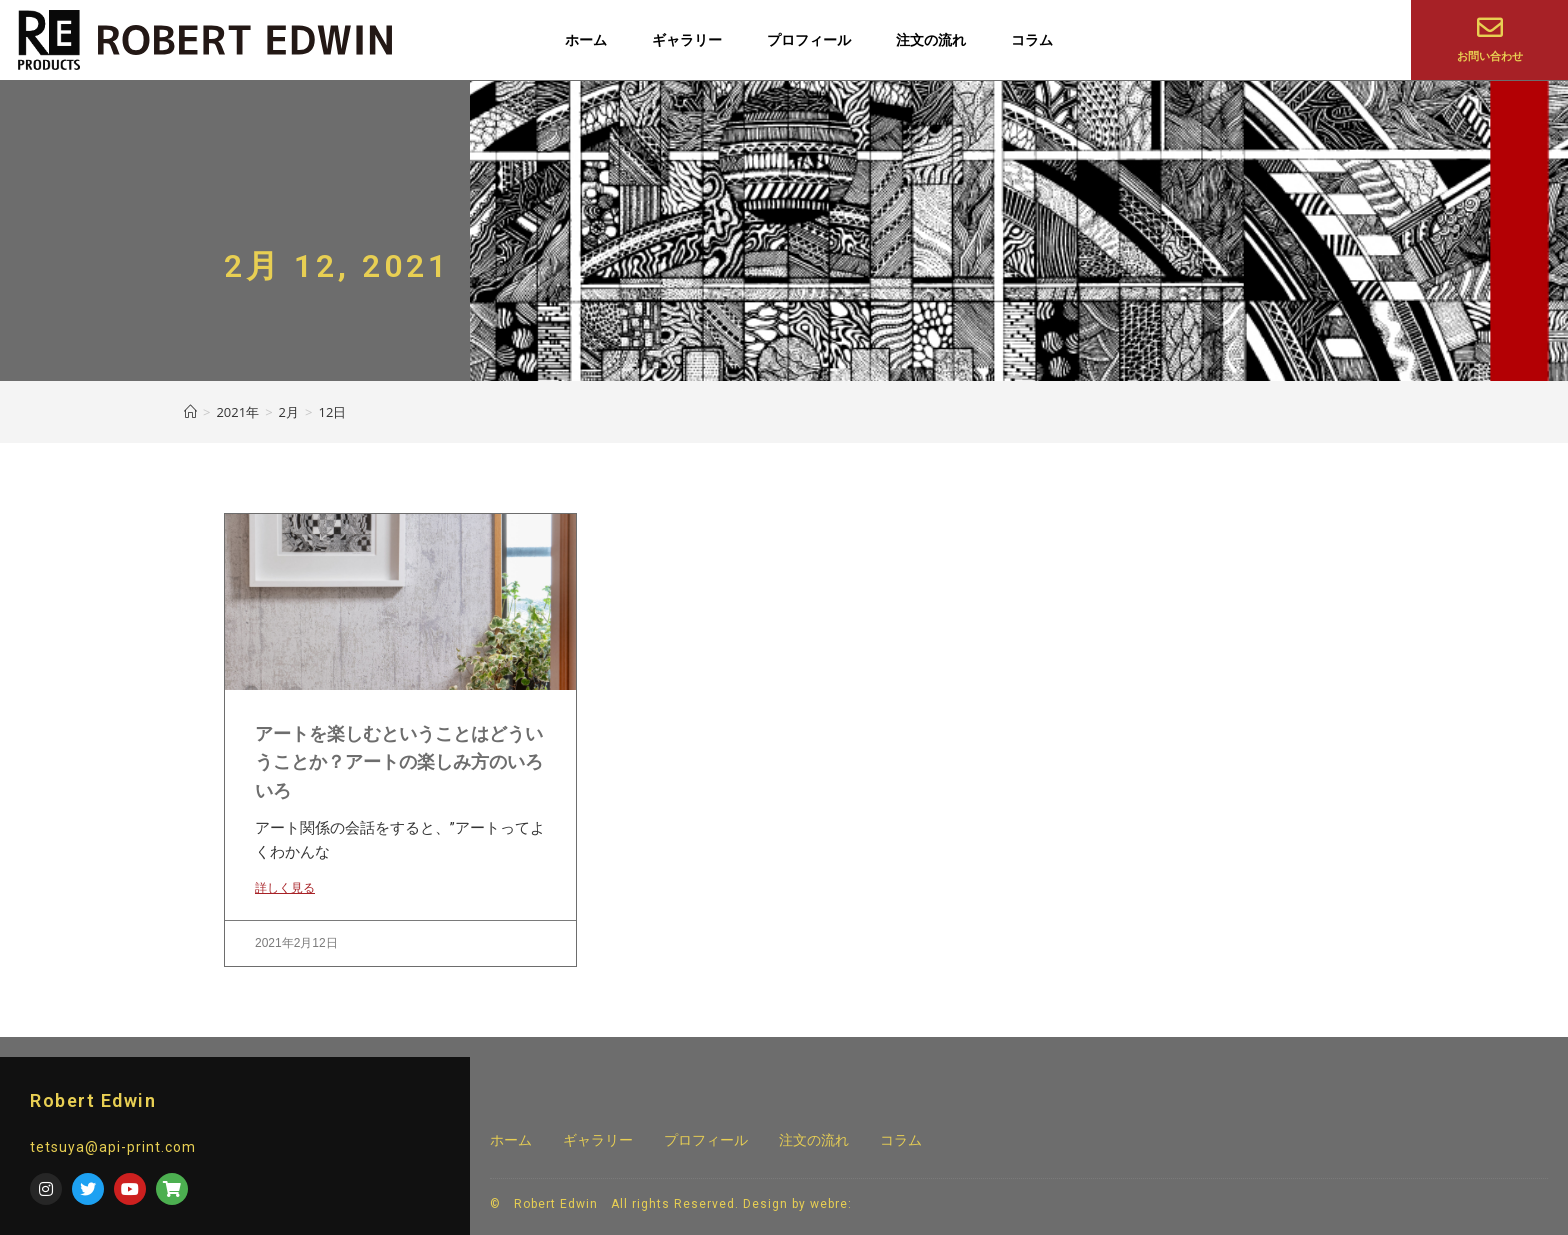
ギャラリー (687, 40)
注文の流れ (931, 40)
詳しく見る (285, 888)
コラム (1032, 40)
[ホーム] (190, 412)
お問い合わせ (1490, 56)
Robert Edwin (93, 1100)
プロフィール (809, 40)
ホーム (586, 40)
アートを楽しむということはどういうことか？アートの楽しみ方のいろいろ (399, 762)
